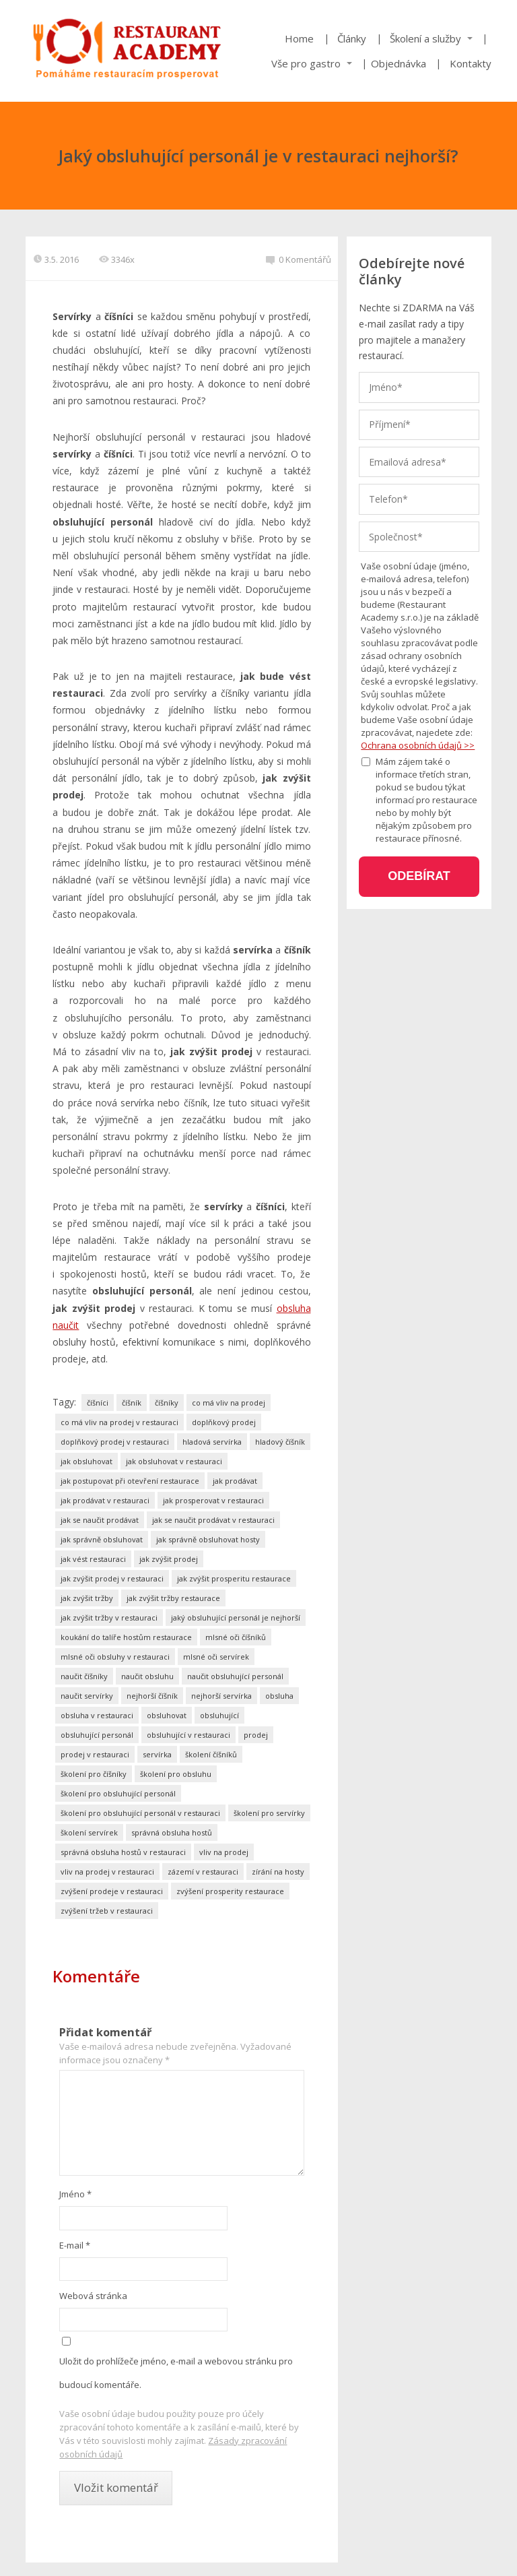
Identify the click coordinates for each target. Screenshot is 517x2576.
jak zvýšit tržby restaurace (173, 1598)
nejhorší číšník (152, 1696)
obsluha (279, 1696)
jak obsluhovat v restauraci (174, 1461)
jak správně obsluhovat (102, 1539)
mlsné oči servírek (216, 1657)
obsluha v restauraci (97, 1715)
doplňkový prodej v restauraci (115, 1442)
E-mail (74, 2245)
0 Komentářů (298, 259)
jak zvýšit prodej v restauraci (112, 1578)
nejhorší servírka (221, 1696)
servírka (157, 1754)
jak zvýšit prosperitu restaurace (234, 1578)
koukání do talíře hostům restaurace (126, 1637)
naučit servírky (87, 1696)
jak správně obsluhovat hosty (208, 1539)
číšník (131, 1402)
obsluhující (219, 1715)
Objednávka (398, 63)
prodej (256, 1735)
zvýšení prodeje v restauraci (112, 1891)
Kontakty (470, 63)
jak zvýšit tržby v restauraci (109, 1617)
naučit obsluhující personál (235, 1676)
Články (351, 38)
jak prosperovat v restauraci (213, 1500)
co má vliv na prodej (228, 1402)
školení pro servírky (269, 1813)
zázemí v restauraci (203, 1871)
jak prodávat (235, 1481)
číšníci (97, 1402)
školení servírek (89, 1832)
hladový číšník (280, 1442)
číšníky (166, 1402)
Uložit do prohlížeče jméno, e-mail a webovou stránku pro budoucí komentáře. (176, 2373)
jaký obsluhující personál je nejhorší (235, 1617)
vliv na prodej (223, 1852)
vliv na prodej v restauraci (107, 1871)
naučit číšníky (84, 1676)
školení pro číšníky (94, 1774)
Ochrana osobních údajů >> (418, 745)
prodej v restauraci (95, 1754)
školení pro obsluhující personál (118, 1793)
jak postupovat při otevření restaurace (130, 1481)
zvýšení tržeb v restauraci (107, 1911)
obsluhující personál (97, 1735)
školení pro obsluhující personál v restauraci (140, 1813)
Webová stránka (93, 2296)
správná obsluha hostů (171, 1832)
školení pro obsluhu (175, 1774)
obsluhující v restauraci (188, 1735)
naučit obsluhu (147, 1676)
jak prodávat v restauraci (105, 1500)
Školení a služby (425, 38)
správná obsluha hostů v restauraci (123, 1852)
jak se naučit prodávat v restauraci (213, 1520)
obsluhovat (166, 1715)
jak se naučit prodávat (100, 1520)
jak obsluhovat (86, 1461)
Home (299, 38)
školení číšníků (211, 1754)
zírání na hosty (278, 1871)
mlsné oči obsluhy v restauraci (115, 1657)
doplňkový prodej (224, 1422)
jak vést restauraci (93, 1559)
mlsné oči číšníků (235, 1637)
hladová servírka (212, 1442)
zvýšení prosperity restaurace (230, 1891)
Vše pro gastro (306, 63)
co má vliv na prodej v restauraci (119, 1422)
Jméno (75, 2194)
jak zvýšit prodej (168, 1559)
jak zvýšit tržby (87, 1598)
